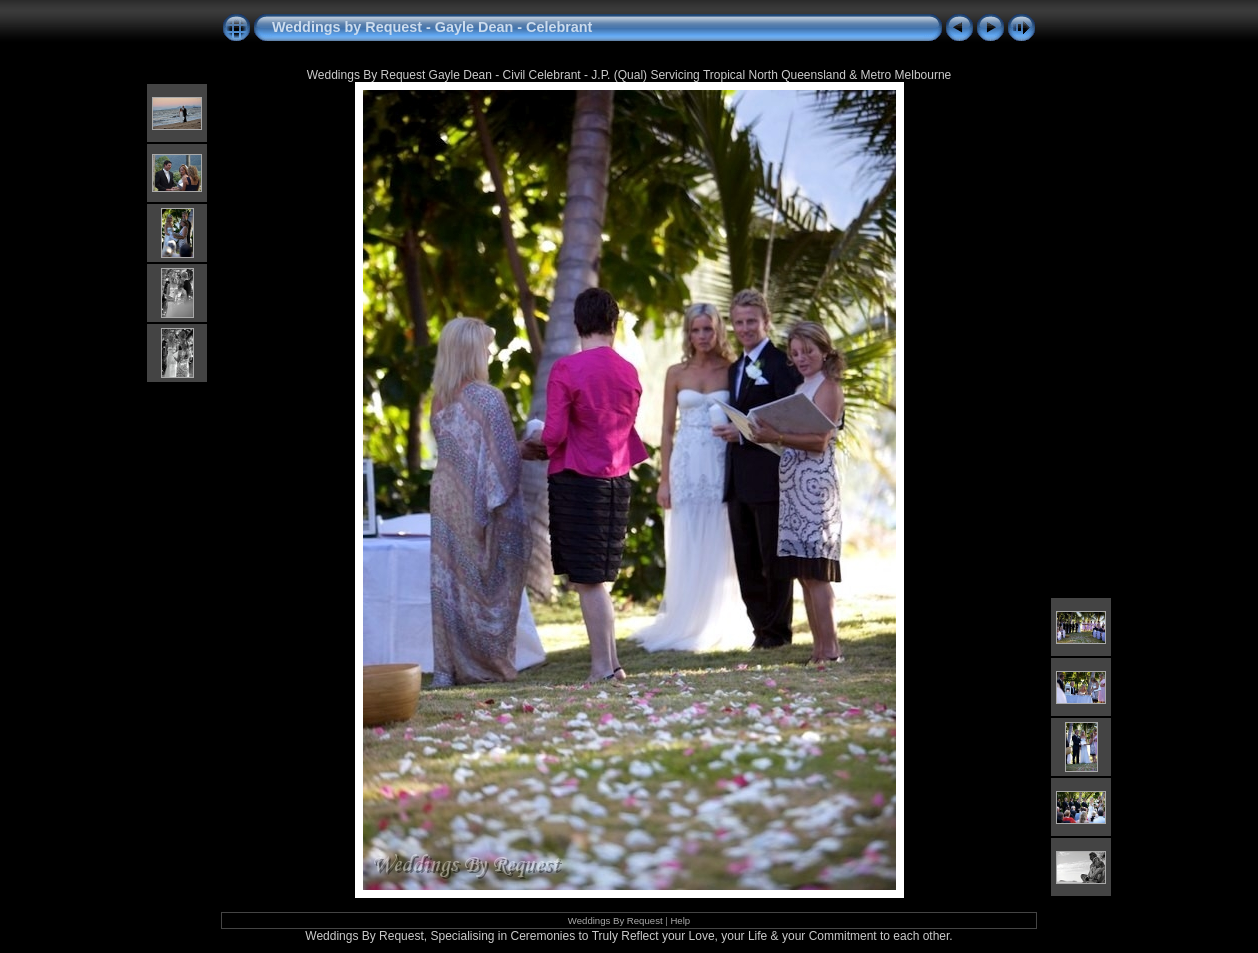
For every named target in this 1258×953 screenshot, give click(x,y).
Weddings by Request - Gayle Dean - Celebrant (432, 27)
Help (680, 920)
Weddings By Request (615, 920)
